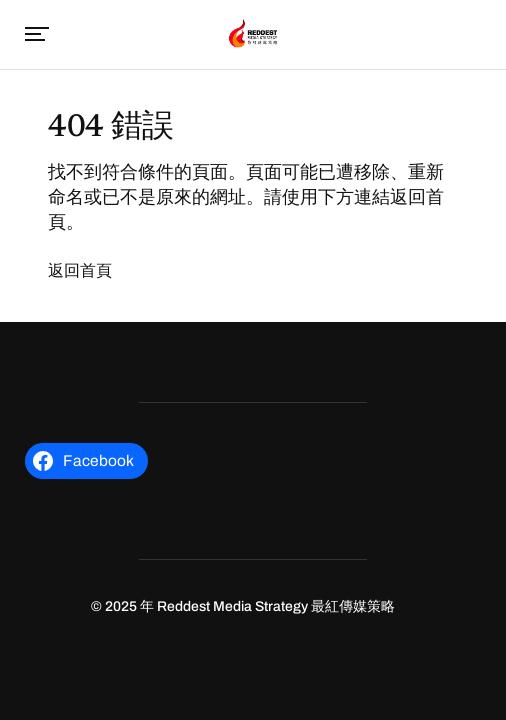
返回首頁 (80, 270)
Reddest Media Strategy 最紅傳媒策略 (276, 606)
